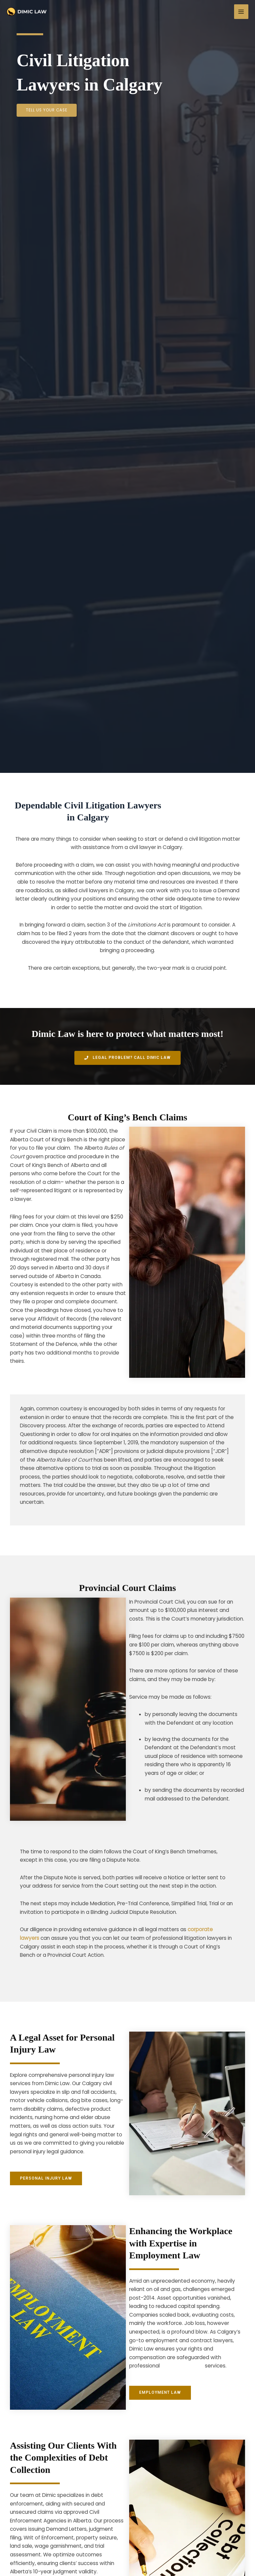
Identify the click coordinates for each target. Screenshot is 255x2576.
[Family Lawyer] (26, 11)
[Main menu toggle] (241, 11)
